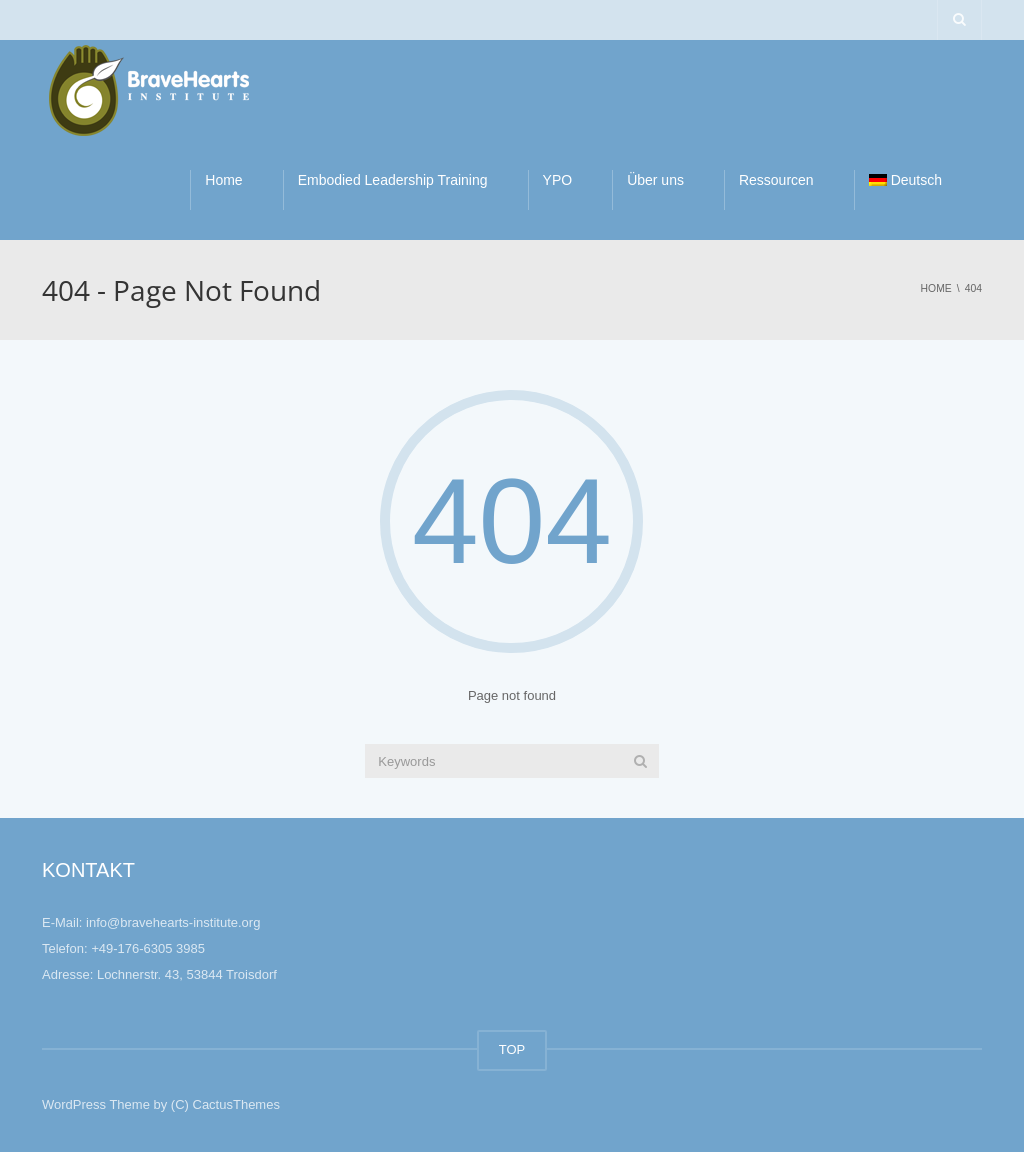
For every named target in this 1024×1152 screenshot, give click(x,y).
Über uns (655, 180)
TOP (512, 1049)
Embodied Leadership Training (393, 180)
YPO (558, 180)
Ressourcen (776, 180)
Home (223, 180)
